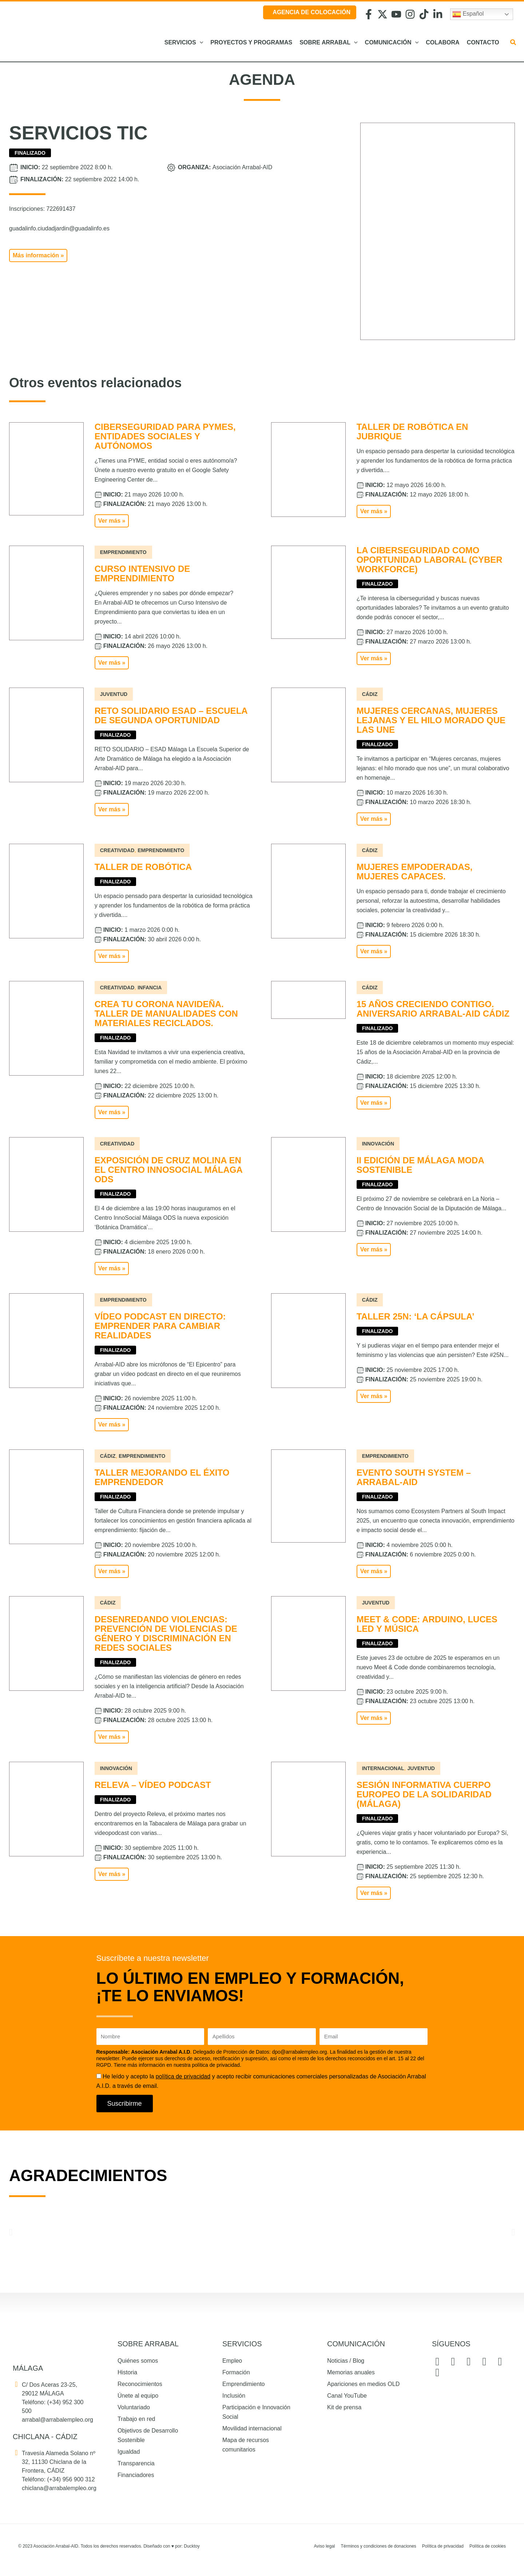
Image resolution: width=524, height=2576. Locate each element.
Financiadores (136, 2475)
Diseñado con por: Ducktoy (171, 2546)
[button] (199, 42)
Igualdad (129, 2452)
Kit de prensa (344, 2407)
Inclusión (233, 2396)
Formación (236, 2372)
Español (468, 14)
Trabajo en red (136, 2419)
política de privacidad (183, 2076)
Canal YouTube (347, 2396)
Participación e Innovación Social (256, 2412)
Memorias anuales (351, 2372)
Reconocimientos (140, 2384)
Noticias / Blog (345, 2361)
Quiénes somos (138, 2361)
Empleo (232, 2361)
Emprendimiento (243, 2384)
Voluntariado (134, 2407)
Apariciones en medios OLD (363, 2384)
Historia (127, 2372)
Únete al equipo (138, 2396)
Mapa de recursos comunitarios (245, 2445)
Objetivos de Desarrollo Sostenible (148, 2435)
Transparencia (136, 2463)
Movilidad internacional (252, 2428)
